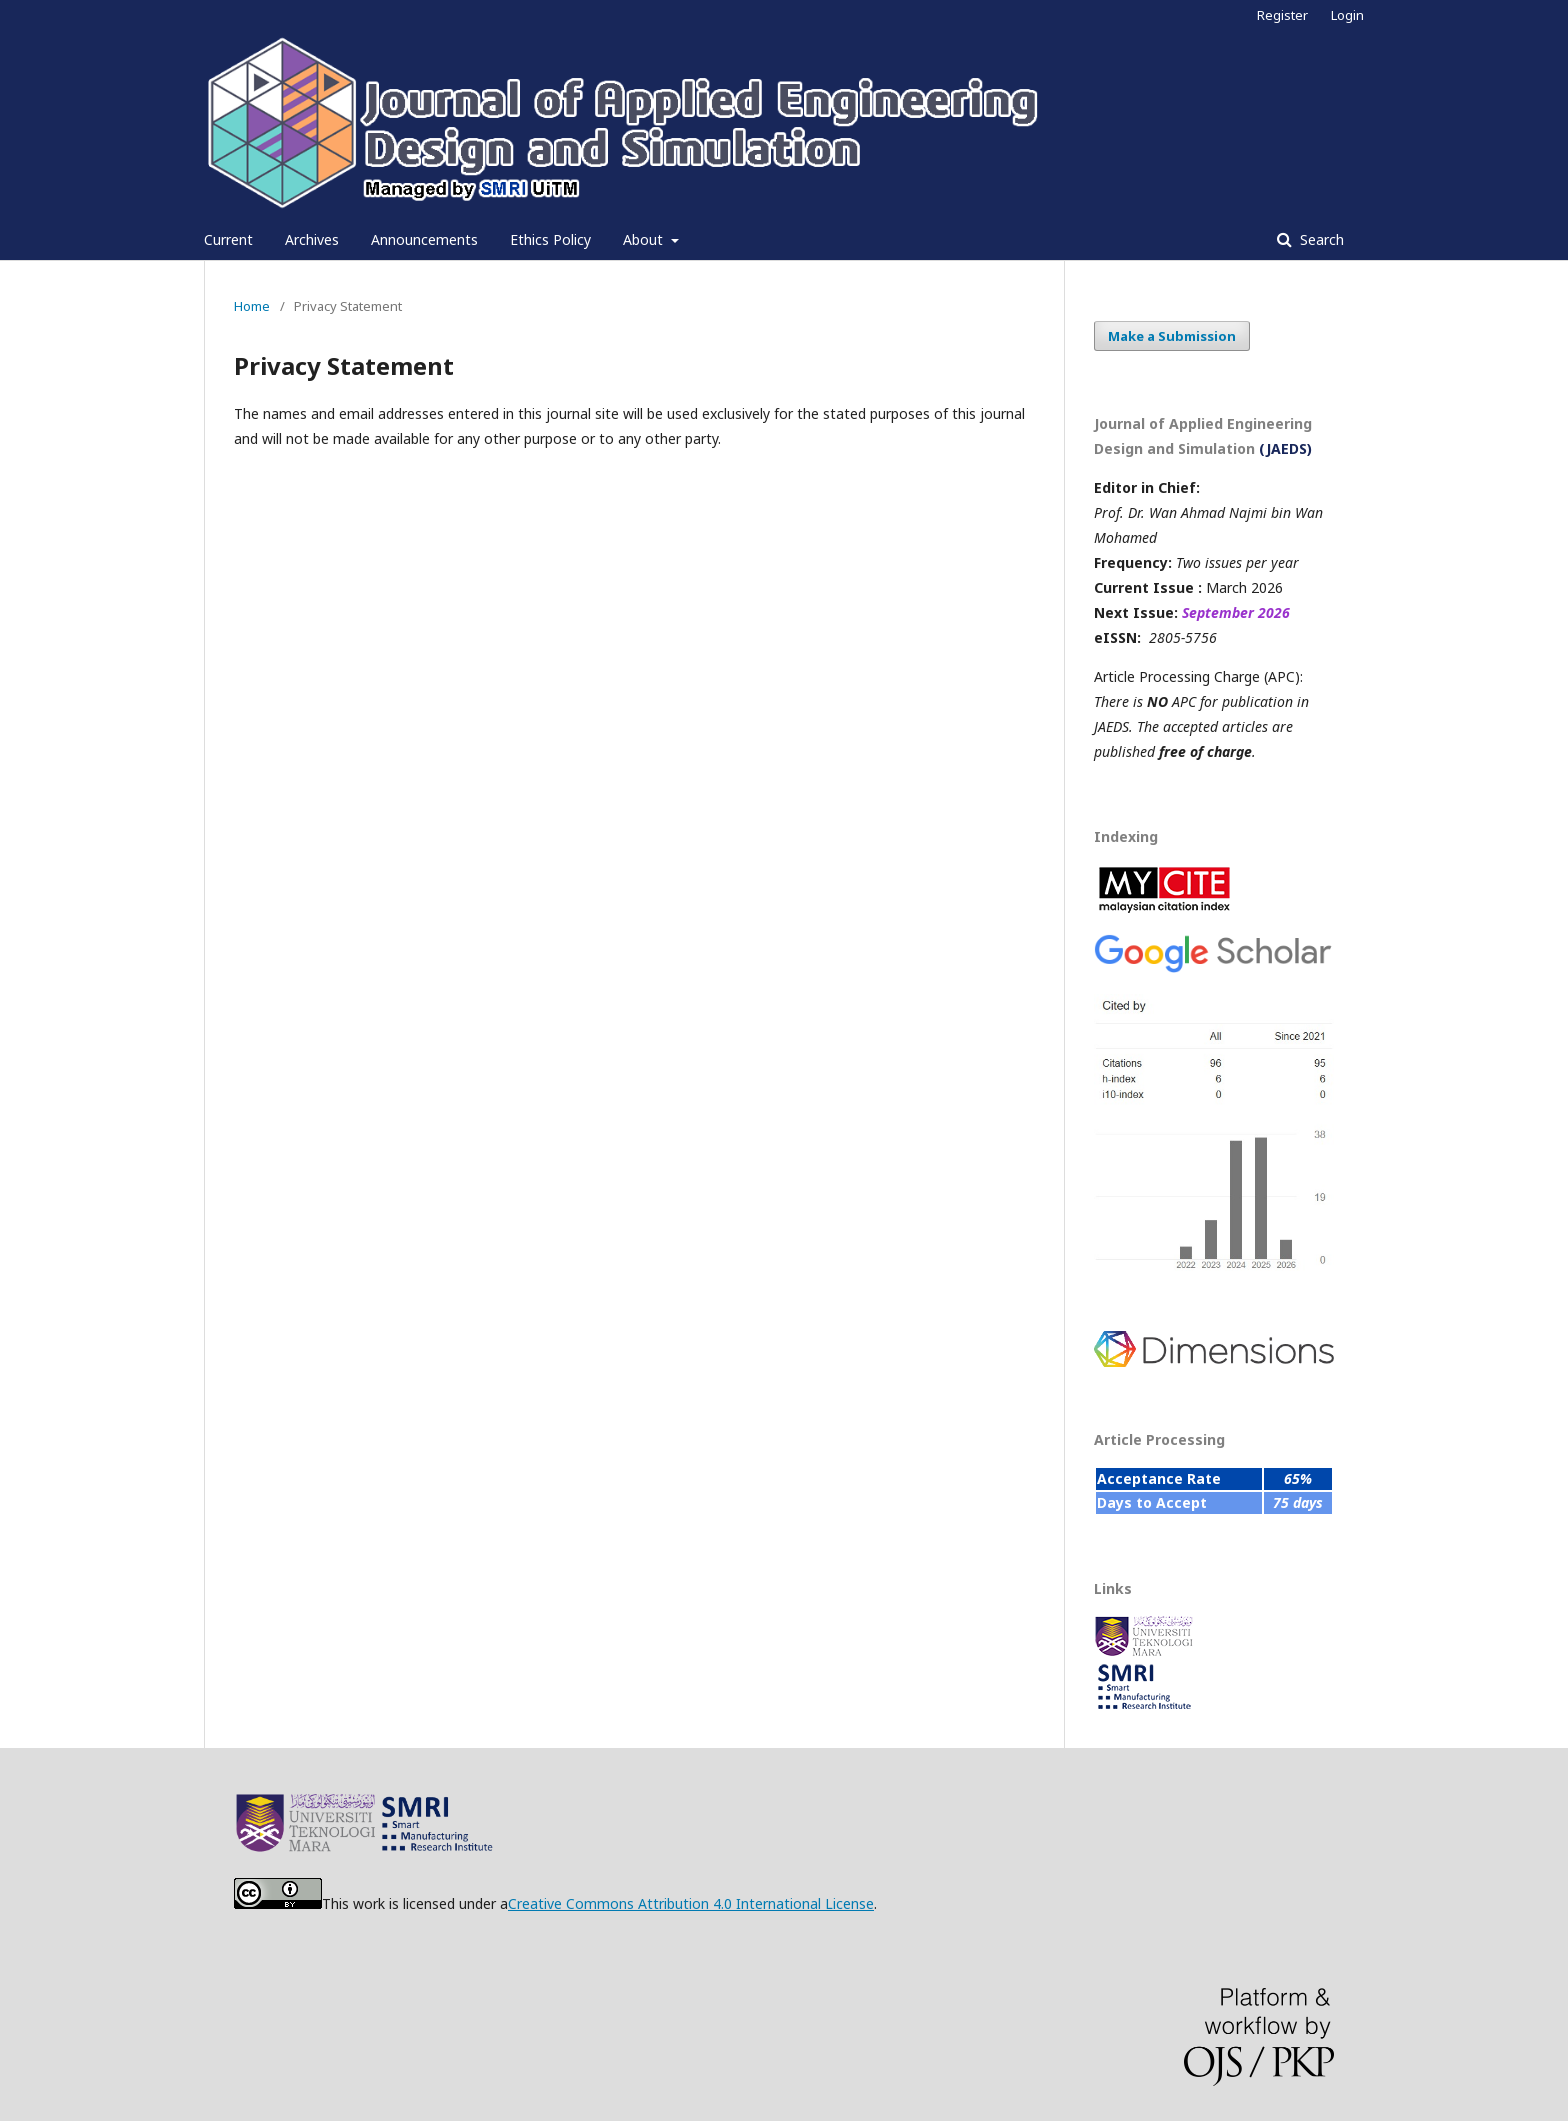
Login (1347, 15)
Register (1282, 15)
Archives (312, 239)
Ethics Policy (550, 239)
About (645, 239)
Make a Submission (1172, 336)
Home (252, 306)
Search (1320, 239)
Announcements (424, 239)
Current (228, 239)
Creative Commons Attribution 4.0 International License (691, 1903)
